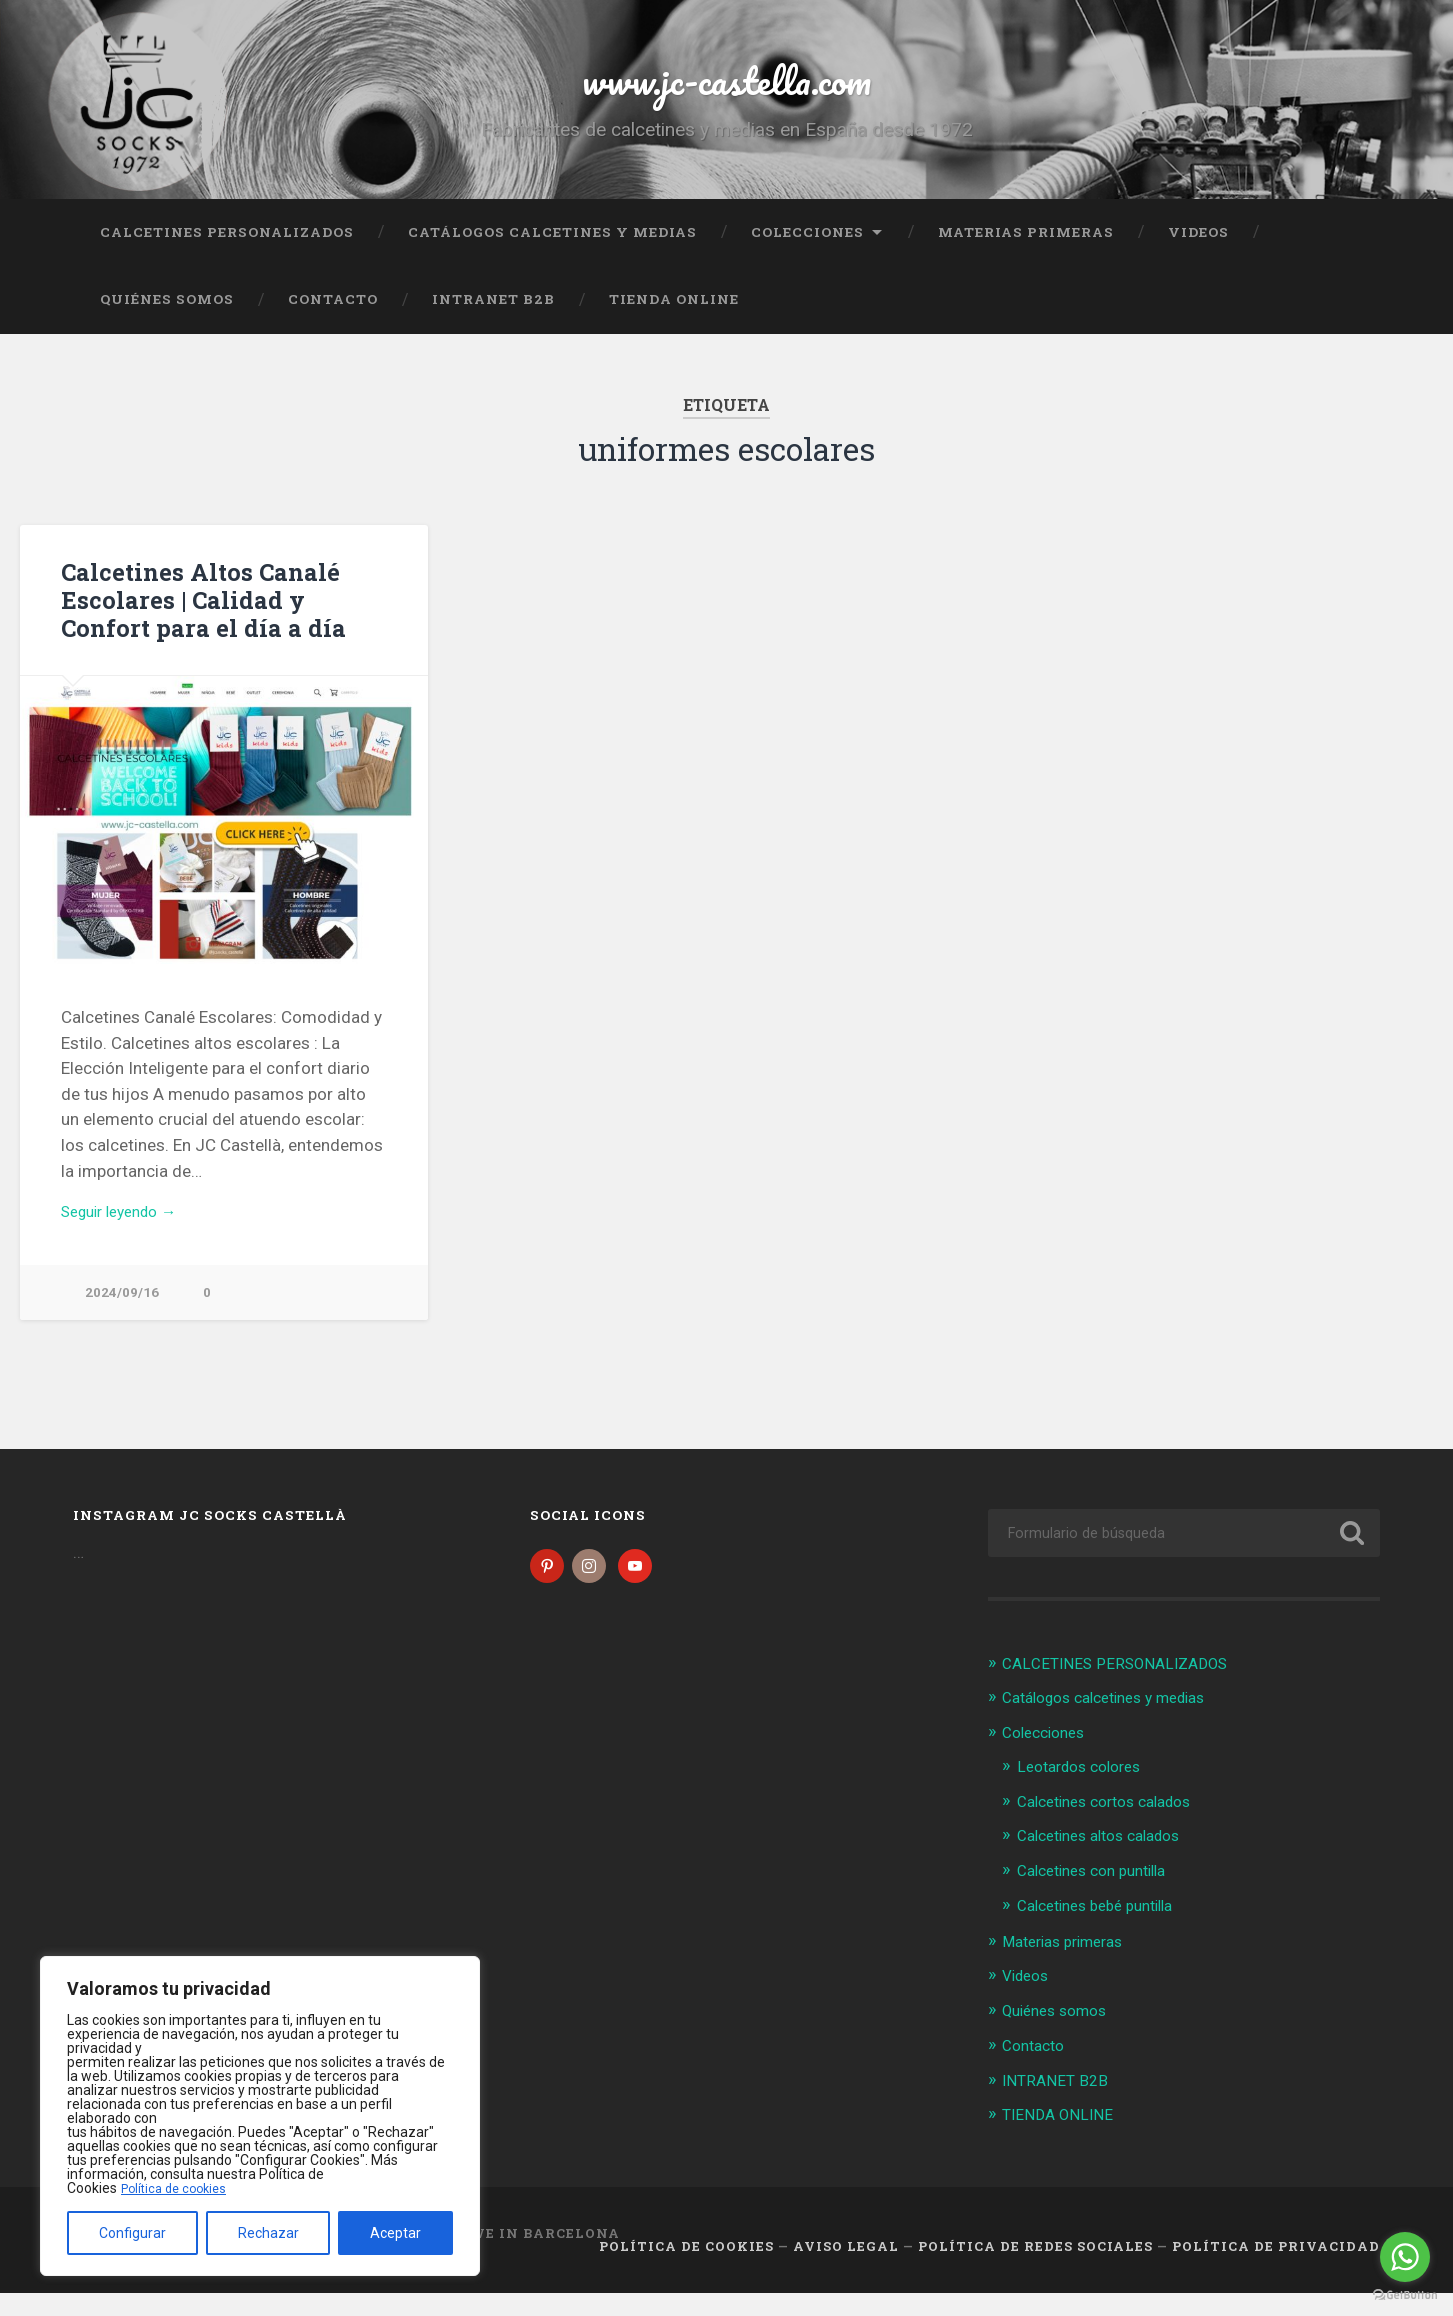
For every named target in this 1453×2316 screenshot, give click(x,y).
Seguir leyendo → (127, 1236)
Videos (1198, 255)
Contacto (333, 323)
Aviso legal (846, 2270)
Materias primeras (1026, 255)
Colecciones (807, 255)
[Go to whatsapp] (1405, 2257)
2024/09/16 (122, 1318)
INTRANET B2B (493, 323)
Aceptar (395, 2233)
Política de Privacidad (1276, 2270)
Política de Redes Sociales (1035, 2270)
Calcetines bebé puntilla (1105, 1932)
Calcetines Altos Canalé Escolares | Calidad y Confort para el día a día (219, 622)
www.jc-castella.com (727, 89)
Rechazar (268, 2233)
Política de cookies (179, 2188)
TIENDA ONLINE (674, 323)
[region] (260, 2116)
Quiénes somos (167, 323)
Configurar (132, 2233)
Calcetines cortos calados (1115, 1830)
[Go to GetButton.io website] (1405, 2295)
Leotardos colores (1086, 1795)
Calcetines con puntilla (1101, 1898)
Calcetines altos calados (1109, 1864)
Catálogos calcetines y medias (552, 255)
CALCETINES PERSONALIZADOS (227, 255)
